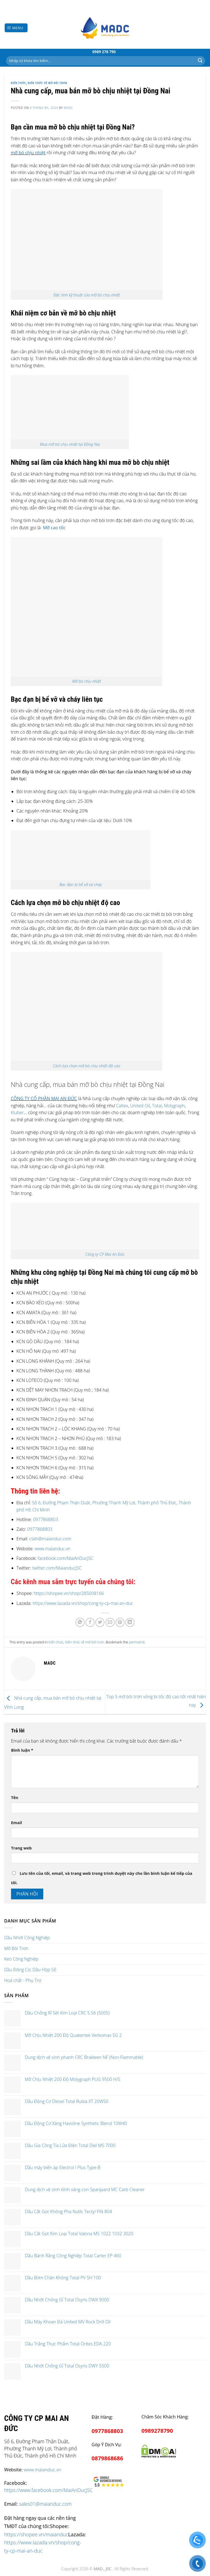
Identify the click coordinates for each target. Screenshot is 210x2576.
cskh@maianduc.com (50, 1539)
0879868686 (107, 2458)
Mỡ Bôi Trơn (16, 1948)
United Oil (140, 1106)
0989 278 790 (104, 51)
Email (16, 1822)
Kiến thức (18, 83)
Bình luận (22, 1750)
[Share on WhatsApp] (80, 1622)
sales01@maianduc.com (45, 2504)
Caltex (122, 1106)
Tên (14, 1797)
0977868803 (45, 1519)
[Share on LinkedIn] (129, 1622)
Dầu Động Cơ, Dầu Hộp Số (30, 1970)
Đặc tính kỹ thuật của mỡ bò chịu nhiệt (86, 295)
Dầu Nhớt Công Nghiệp (27, 1938)
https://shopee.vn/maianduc (36, 2534)
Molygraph (174, 1106)
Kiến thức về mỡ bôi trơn (47, 83)
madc (68, 108)
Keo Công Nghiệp (21, 1959)
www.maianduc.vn (51, 1549)
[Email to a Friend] (110, 1622)
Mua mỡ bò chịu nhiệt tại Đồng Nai (70, 444)
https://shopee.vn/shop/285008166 (69, 1593)
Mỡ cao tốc (54, 528)
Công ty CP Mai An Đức (105, 1254)
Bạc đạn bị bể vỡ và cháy (81, 884)
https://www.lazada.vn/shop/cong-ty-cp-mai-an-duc (83, 1603)
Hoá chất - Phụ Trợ (22, 1980)
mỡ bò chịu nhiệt (28, 153)
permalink (137, 1642)
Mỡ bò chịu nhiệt (86, 681)
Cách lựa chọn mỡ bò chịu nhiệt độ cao (86, 1065)
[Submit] (200, 60)
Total (157, 1106)
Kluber (17, 1112)
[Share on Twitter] (99, 1622)
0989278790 (157, 2430)
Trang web (21, 1848)
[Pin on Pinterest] (120, 1622)
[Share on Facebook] (90, 1622)
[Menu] (16, 28)
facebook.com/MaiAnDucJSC (65, 1558)
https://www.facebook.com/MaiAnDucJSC (48, 2490)
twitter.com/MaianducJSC (57, 1568)
